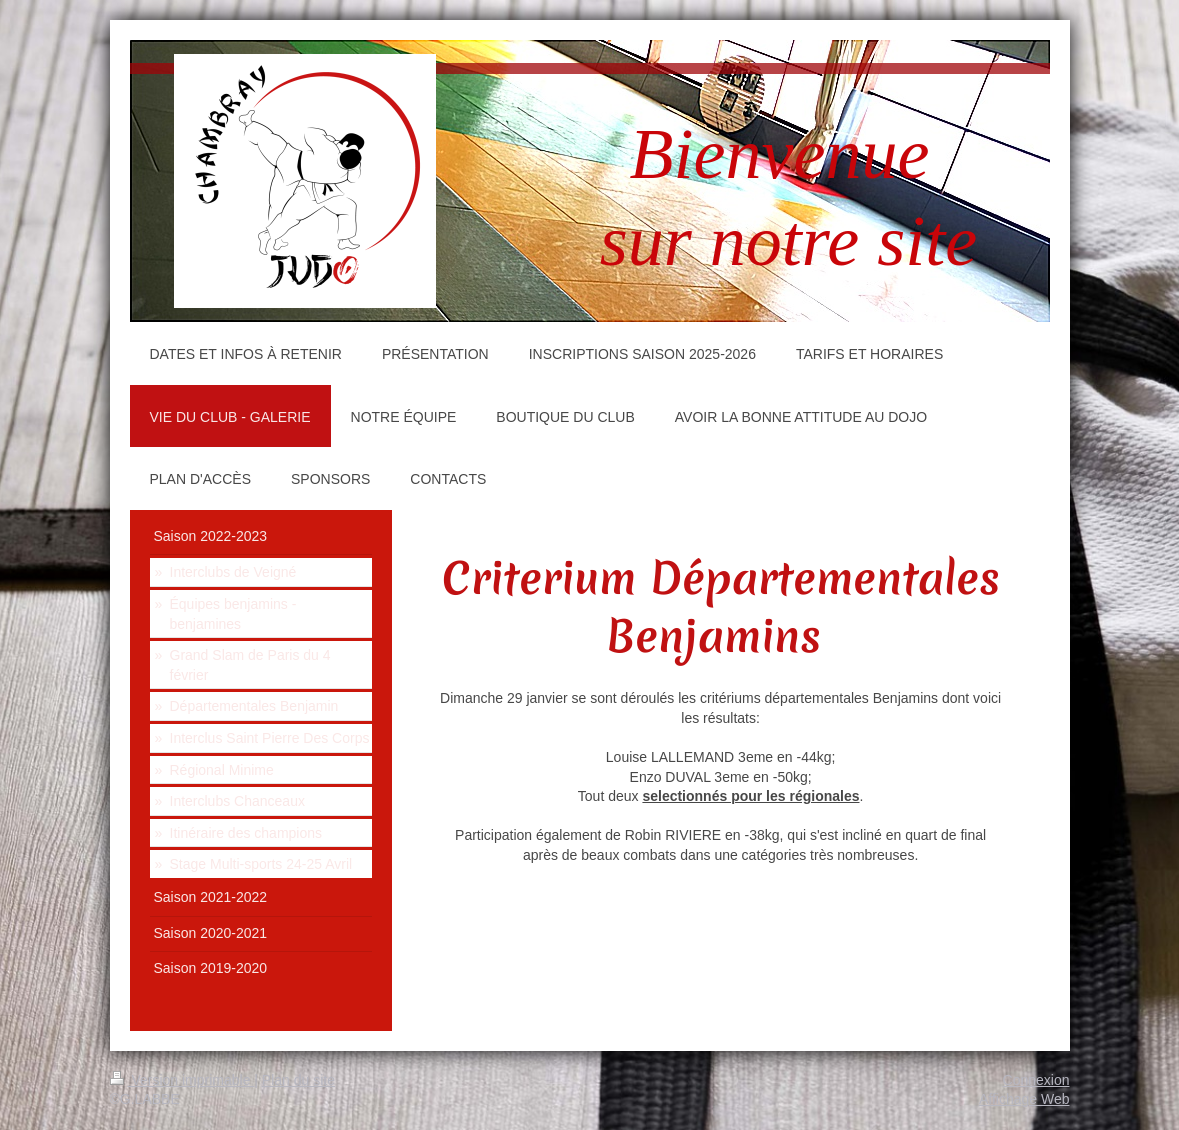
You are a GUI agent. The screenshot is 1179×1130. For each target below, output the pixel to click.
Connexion (1036, 1080)
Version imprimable (182, 1080)
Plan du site (298, 1080)
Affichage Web (1024, 1099)
